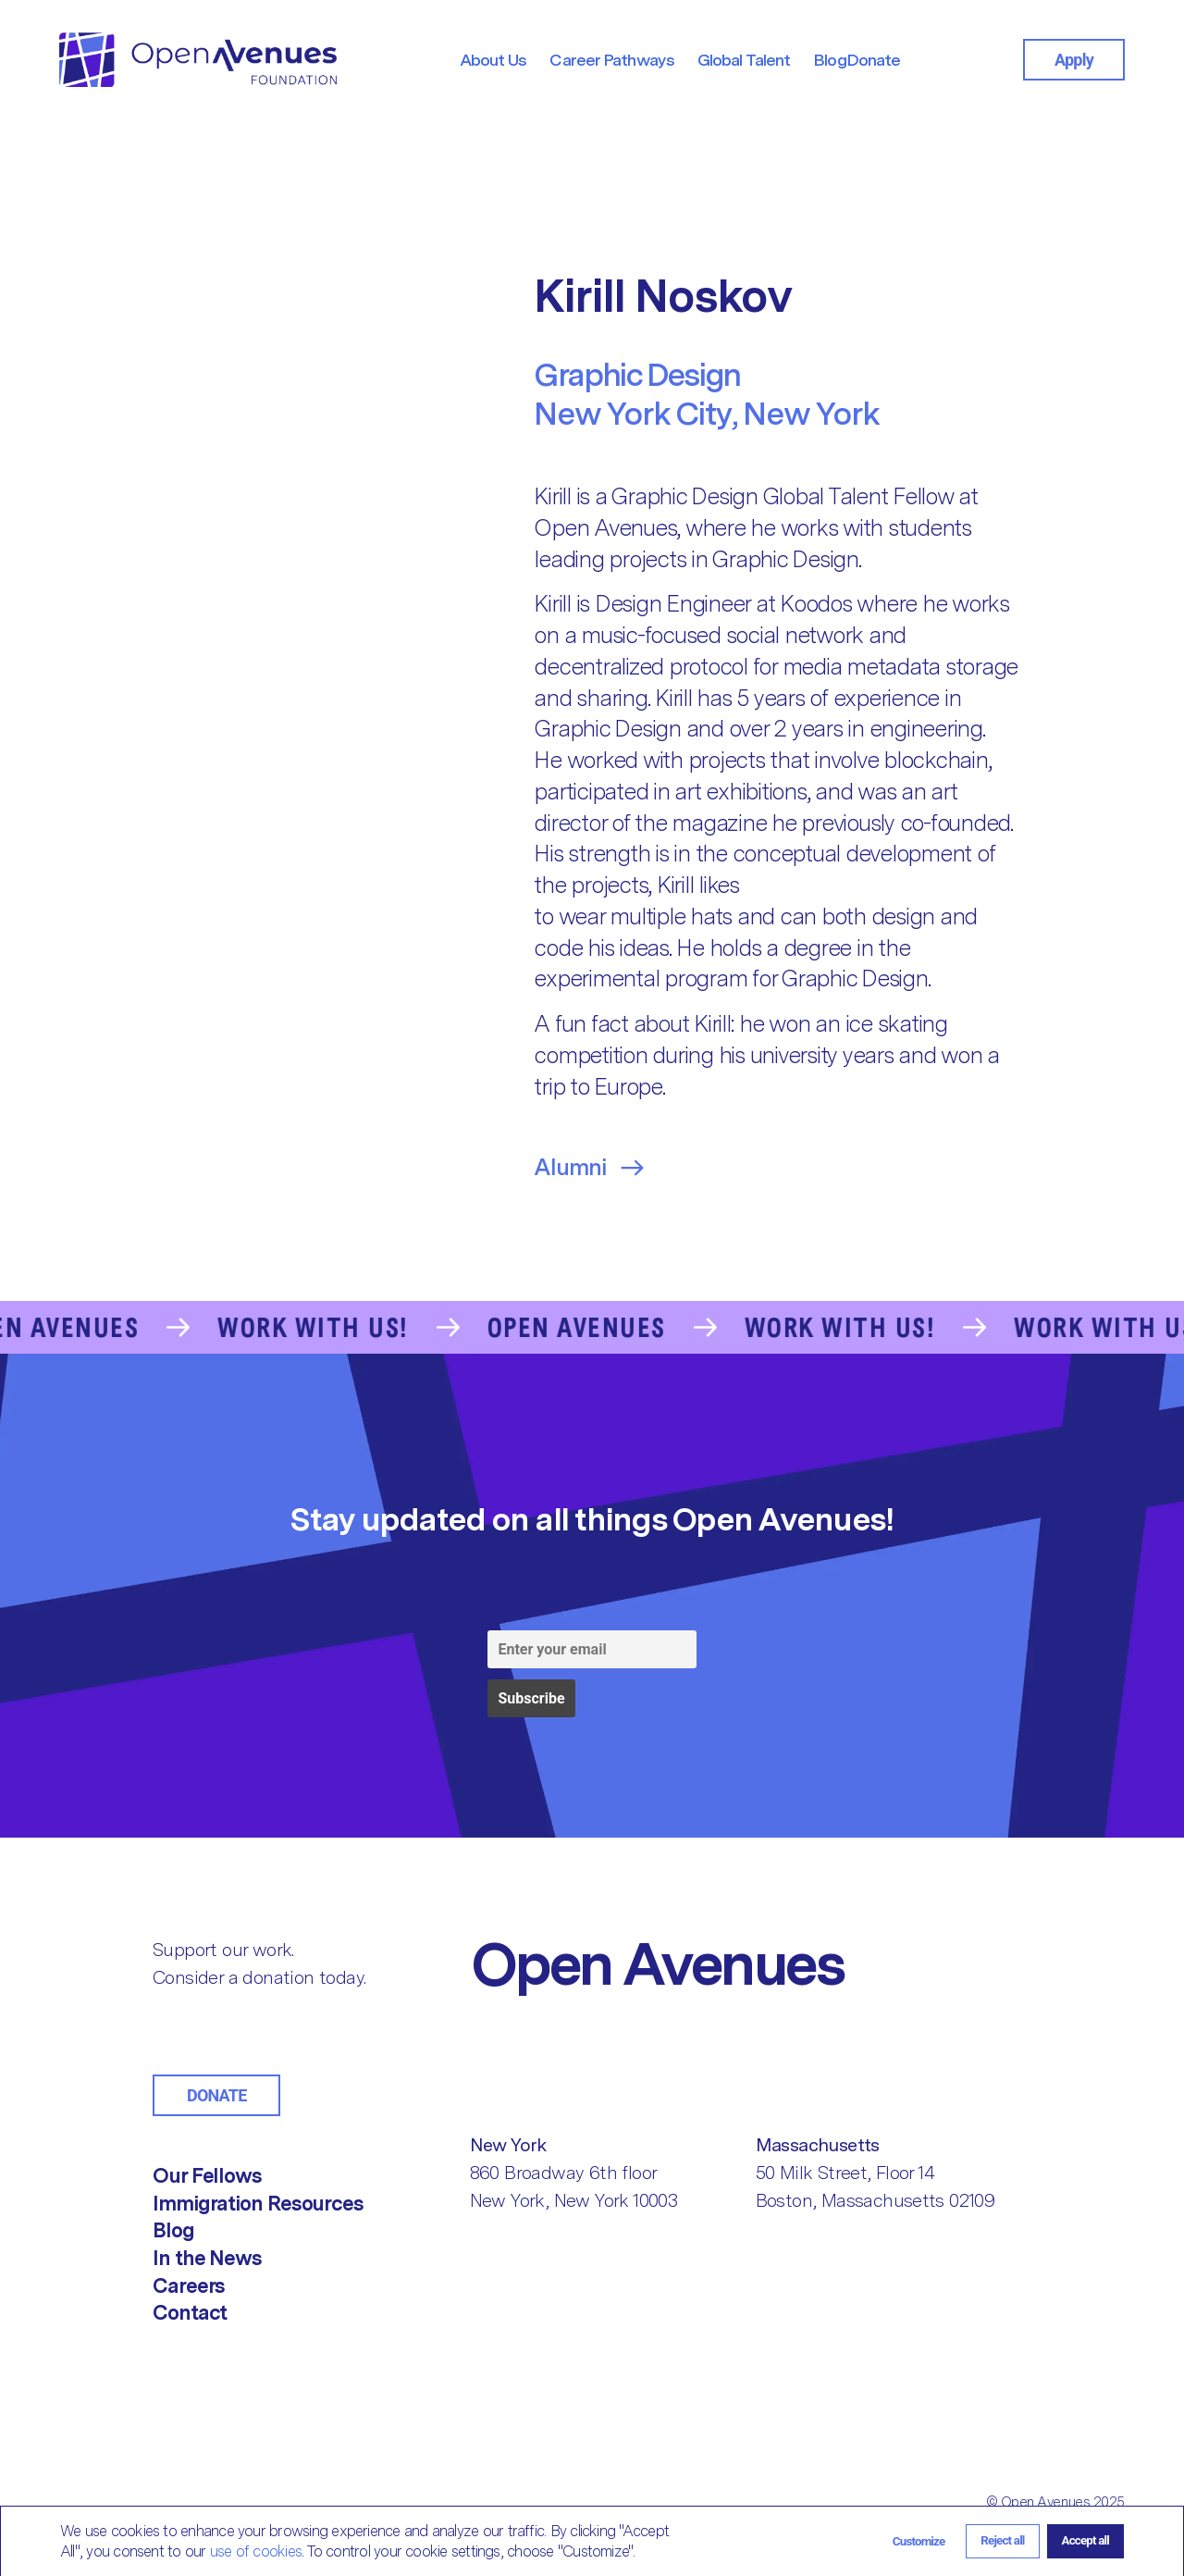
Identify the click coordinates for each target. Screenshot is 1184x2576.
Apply (1073, 59)
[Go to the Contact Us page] (592, 1328)
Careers (189, 2285)
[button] (919, 2541)
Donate (216, 2095)
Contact (190, 2312)
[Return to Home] (732, 1963)
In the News (207, 2258)
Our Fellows (207, 2175)
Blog (173, 2230)
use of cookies (256, 2551)
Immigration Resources (258, 2203)
